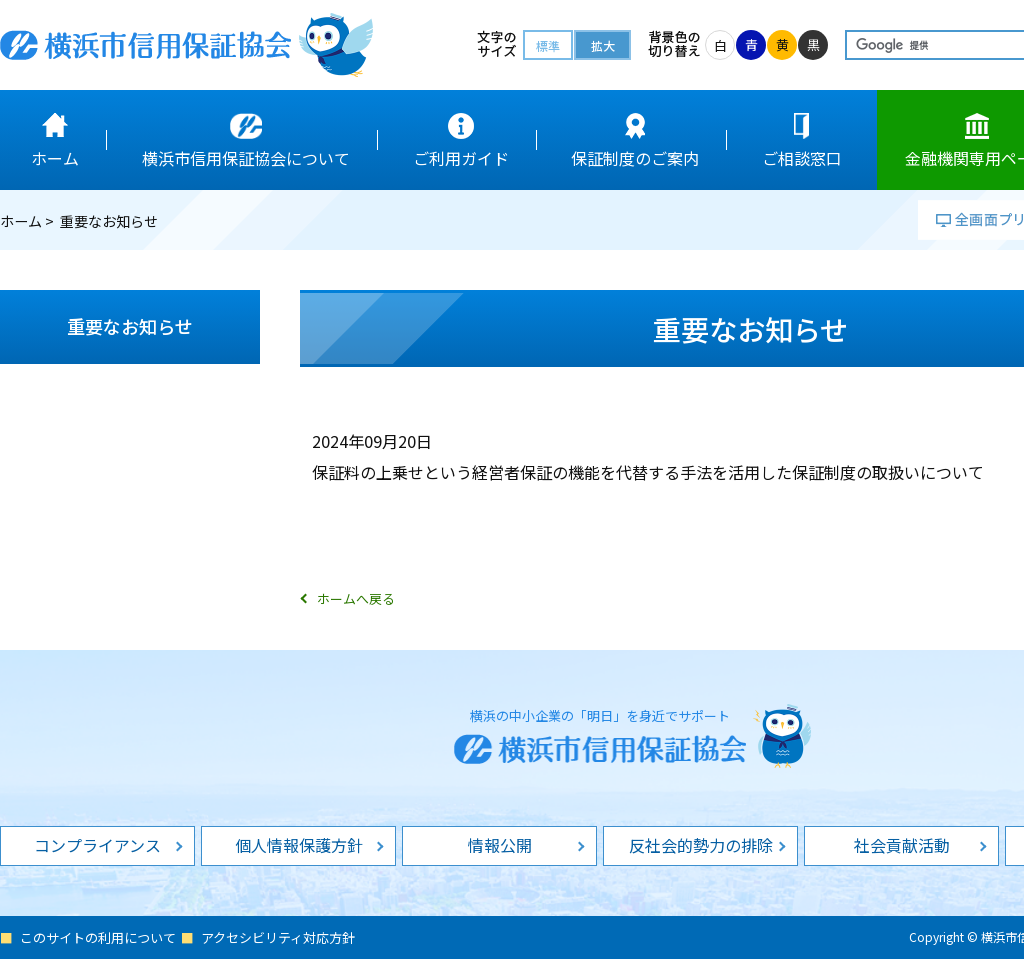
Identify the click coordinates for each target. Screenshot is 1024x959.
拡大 (603, 45)
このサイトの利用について (98, 937)
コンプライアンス (97, 845)
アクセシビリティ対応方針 (278, 937)
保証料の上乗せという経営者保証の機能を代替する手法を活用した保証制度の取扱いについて (648, 472)
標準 (548, 45)
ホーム (21, 221)
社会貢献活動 (902, 845)
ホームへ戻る (356, 598)
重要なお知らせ (130, 326)
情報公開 (500, 845)
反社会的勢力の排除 (701, 845)
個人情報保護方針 (299, 845)
